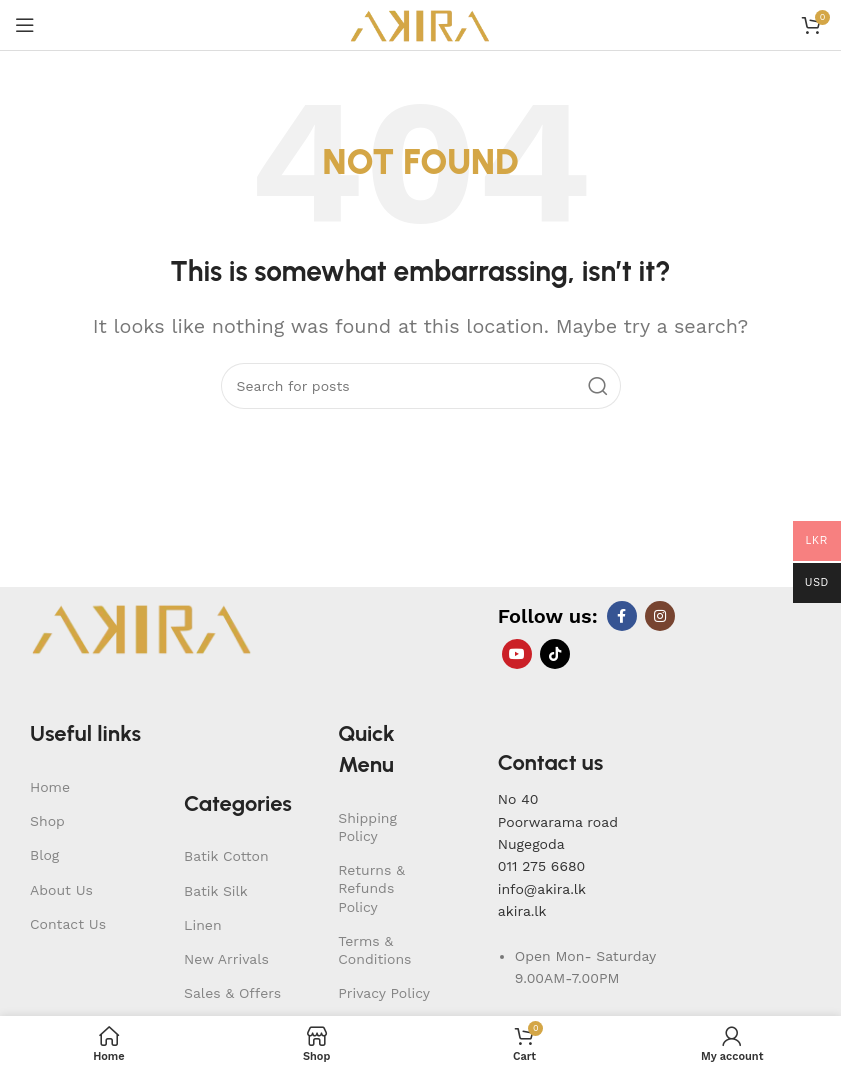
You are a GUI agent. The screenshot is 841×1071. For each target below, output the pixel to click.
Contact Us (68, 924)
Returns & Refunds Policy (371, 888)
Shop (47, 821)
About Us (61, 890)
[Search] (421, 386)
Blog (44, 855)
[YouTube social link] (517, 654)
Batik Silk (216, 891)
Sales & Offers (232, 993)
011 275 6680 (541, 866)
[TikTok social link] (555, 654)
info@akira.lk (542, 889)
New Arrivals (226, 959)
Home (50, 787)
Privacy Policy (384, 993)
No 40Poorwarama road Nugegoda (558, 821)
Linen (203, 925)
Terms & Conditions (374, 950)
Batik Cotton (226, 856)
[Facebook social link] (622, 616)
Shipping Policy (367, 827)
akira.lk (522, 911)
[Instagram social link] (660, 616)
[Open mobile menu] (25, 25)
